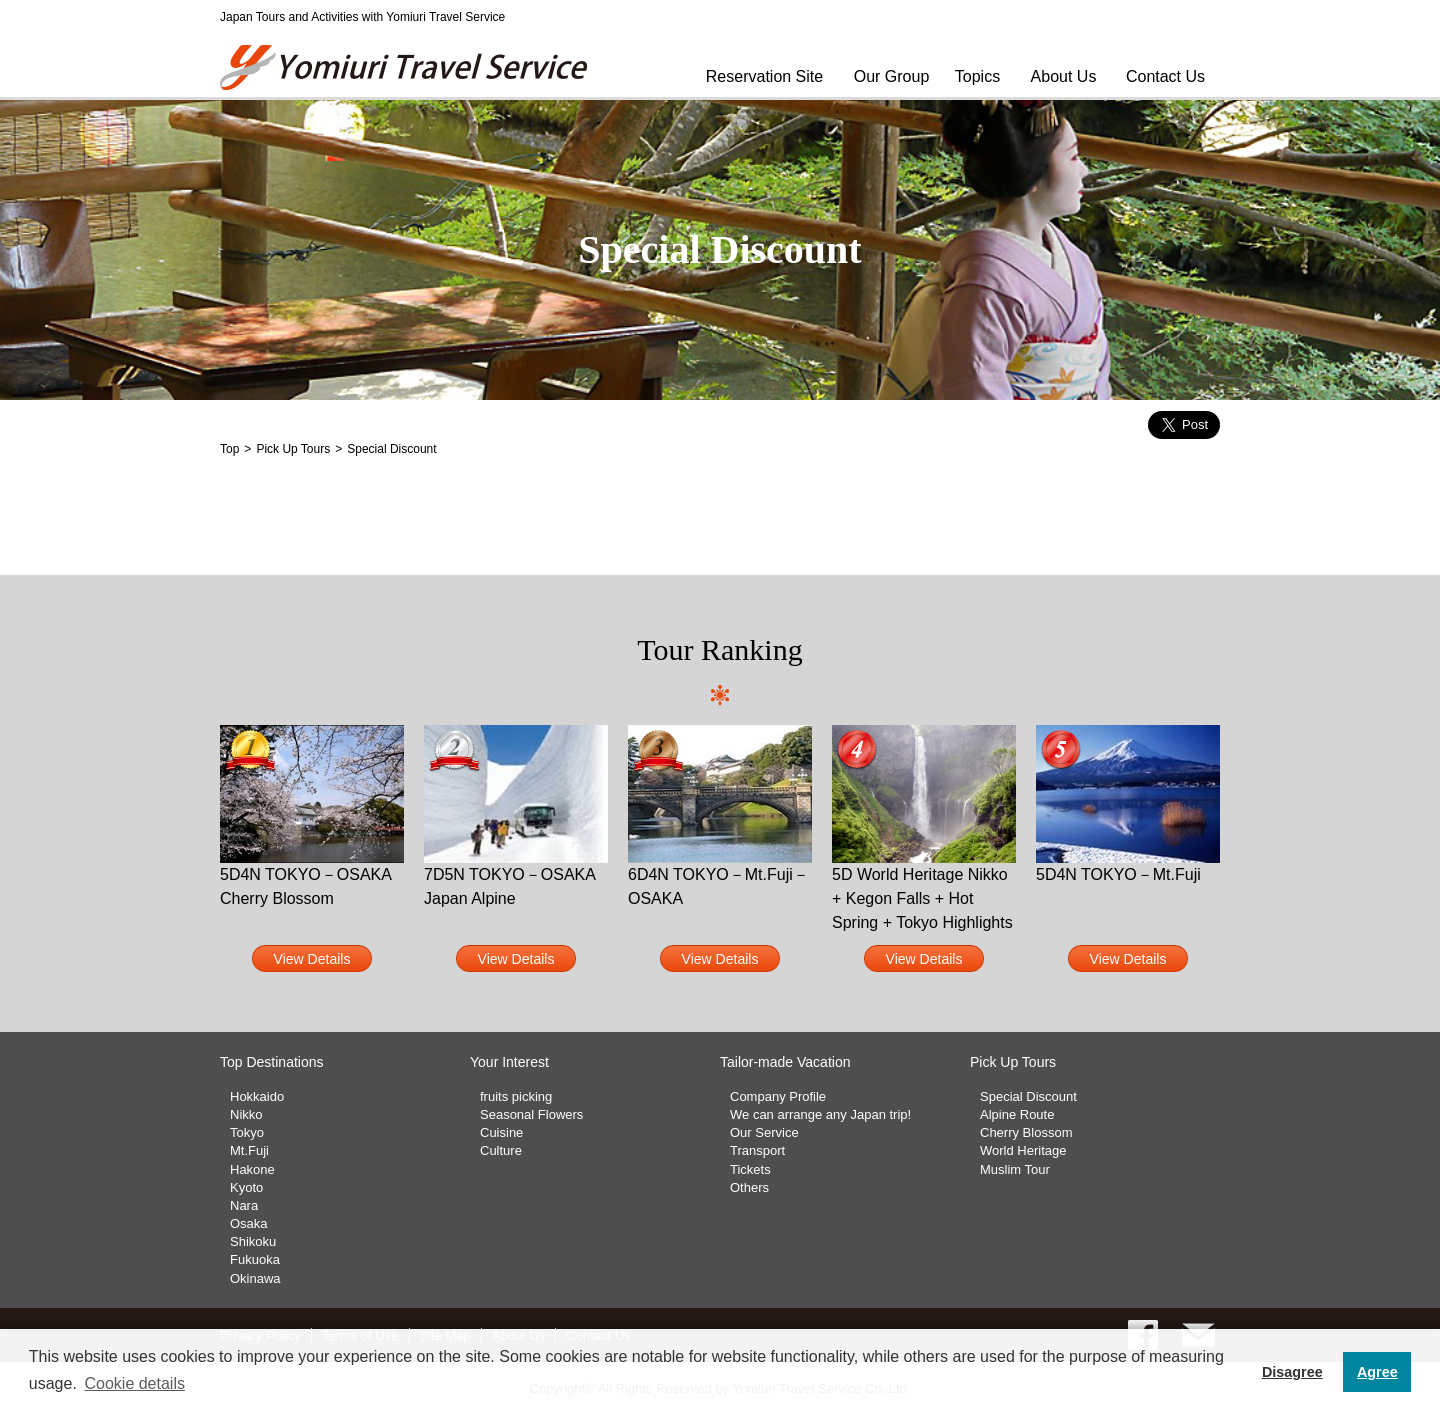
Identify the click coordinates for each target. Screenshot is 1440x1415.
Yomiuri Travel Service (405, 67)
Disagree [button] (1292, 1372)
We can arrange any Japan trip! (820, 1114)
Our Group (892, 76)
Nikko (246, 1114)
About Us (1064, 76)
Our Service (764, 1132)
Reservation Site (764, 76)
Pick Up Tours (293, 449)
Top (229, 449)
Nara (244, 1205)
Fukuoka (255, 1259)
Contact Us (1165, 76)
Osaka (249, 1223)
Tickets (750, 1169)
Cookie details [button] (134, 1383)
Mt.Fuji (249, 1150)
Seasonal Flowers (531, 1114)
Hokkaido (257, 1096)
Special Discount (1028, 1096)
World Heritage (1023, 1150)
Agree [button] (1377, 1372)
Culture (501, 1150)
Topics (977, 76)
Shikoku (253, 1241)
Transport (757, 1150)
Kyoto (246, 1187)
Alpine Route (1017, 1114)
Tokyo (247, 1132)
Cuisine (501, 1132)
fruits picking (516, 1096)
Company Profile (778, 1096)
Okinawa (255, 1278)
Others (749, 1187)
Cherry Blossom (1026, 1132)
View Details (312, 959)
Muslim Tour (1015, 1169)
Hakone (252, 1169)
